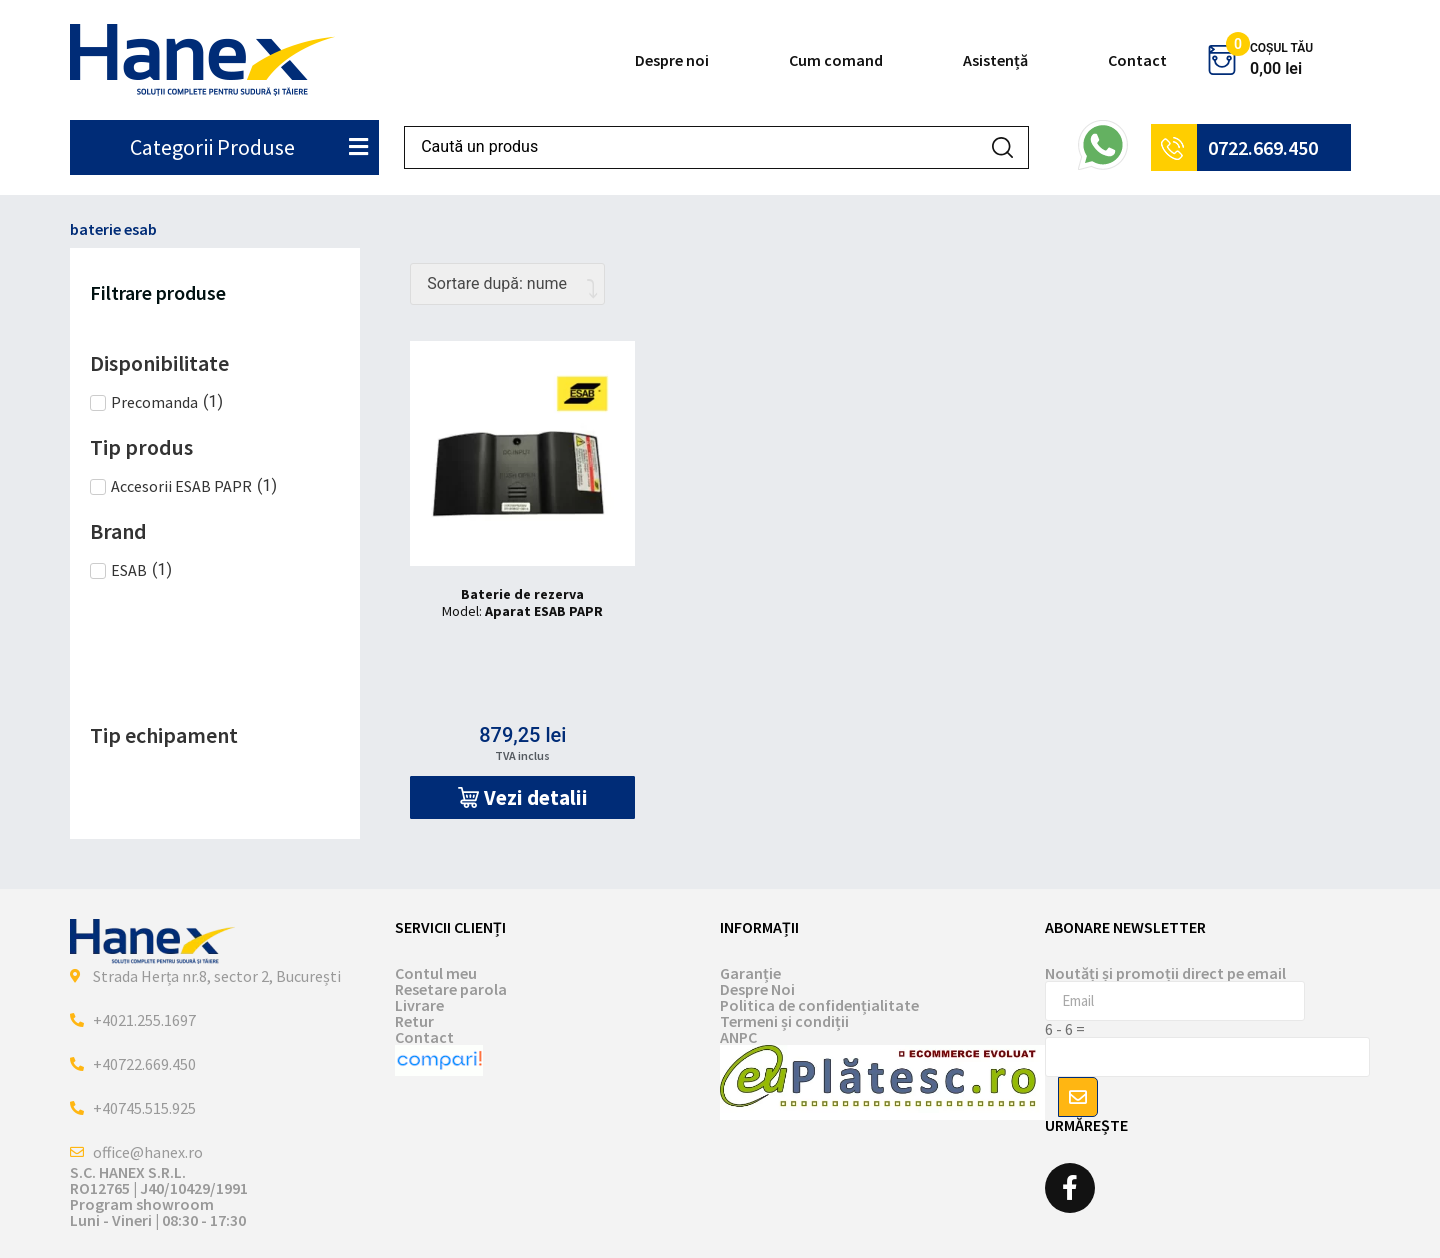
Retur (414, 1021)
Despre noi (672, 60)
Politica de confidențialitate (819, 1005)
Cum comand (836, 60)
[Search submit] (1002, 147)
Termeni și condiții (784, 1021)
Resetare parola (451, 989)
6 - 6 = (1065, 1029)
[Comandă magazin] (507, 284)
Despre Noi (757, 989)
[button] (522, 797)
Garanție (750, 973)
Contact (1137, 60)
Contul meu (436, 973)
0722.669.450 (1263, 147)
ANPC (738, 1037)
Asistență (995, 60)
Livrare (419, 1005)
